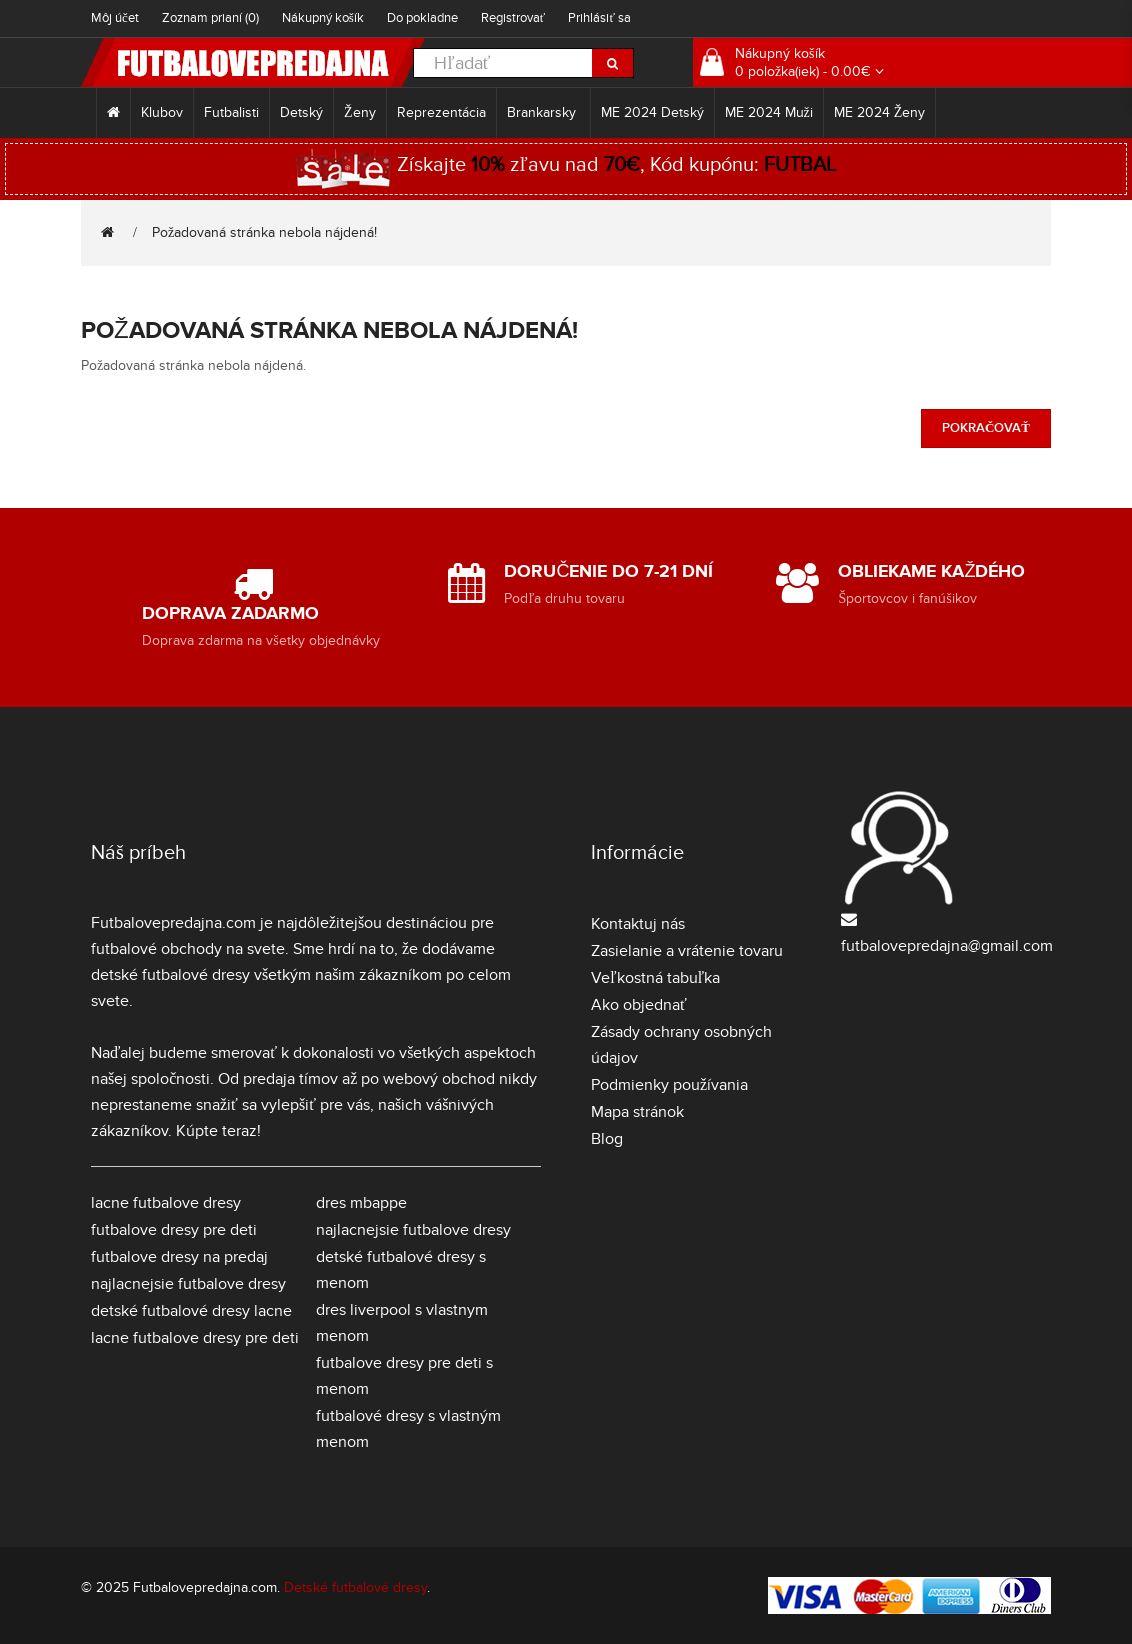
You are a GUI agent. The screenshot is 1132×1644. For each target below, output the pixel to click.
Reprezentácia (441, 112)
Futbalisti (231, 112)
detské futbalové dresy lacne (191, 1311)
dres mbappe (361, 1203)
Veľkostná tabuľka (655, 978)
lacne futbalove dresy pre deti (195, 1338)
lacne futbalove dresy (166, 1203)
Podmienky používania (669, 1085)
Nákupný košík (323, 18)
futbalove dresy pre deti (174, 1230)
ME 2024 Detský (652, 112)
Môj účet (115, 18)
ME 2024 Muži (769, 112)
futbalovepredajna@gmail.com (947, 946)
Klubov (162, 112)
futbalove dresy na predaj (179, 1257)
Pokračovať (986, 428)
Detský (301, 112)
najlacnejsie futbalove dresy (188, 1284)
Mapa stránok (637, 1112)
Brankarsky (543, 112)
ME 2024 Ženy (880, 112)
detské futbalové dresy (170, 975)
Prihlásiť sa (599, 18)
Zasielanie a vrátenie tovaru (687, 951)
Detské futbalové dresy (355, 1587)
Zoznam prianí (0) (210, 18)
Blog (607, 1139)
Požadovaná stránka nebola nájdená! (264, 232)
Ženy (360, 112)
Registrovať (513, 18)
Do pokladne (422, 18)
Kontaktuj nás (638, 924)
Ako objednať (639, 1005)
